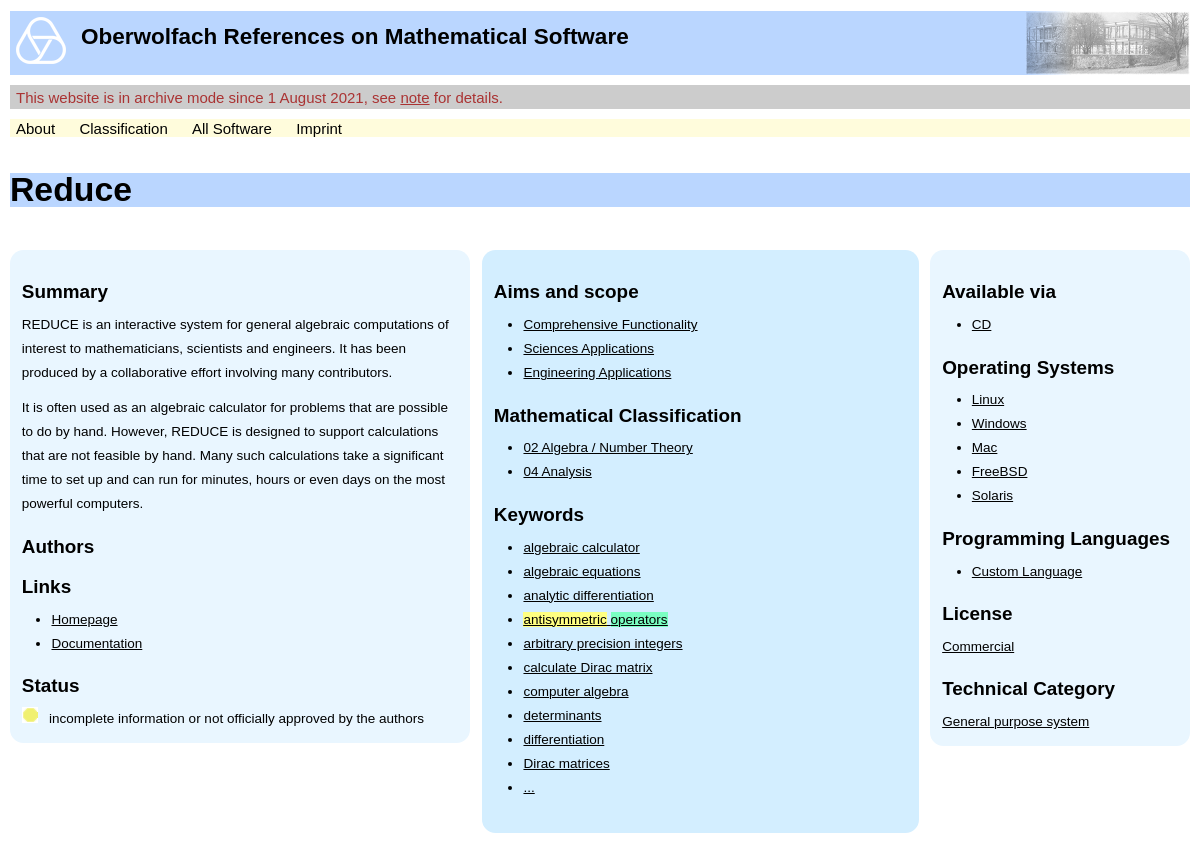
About (35, 128)
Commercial (978, 646)
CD (982, 324)
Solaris (992, 495)
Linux (988, 399)
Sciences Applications (588, 348)
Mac (985, 447)
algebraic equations (581, 571)
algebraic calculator (581, 547)
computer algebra (575, 691)
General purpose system (1015, 721)
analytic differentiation (588, 595)
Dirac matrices (566, 763)
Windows (999, 423)
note (414, 97)
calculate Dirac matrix (587, 667)
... (528, 787)
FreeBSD (1000, 471)
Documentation (96, 643)
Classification (123, 128)
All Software (232, 128)
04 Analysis (557, 471)
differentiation (563, 739)
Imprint (319, 128)
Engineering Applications (597, 372)
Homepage (84, 619)
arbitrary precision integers (602, 643)
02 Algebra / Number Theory (607, 447)
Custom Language (1027, 571)
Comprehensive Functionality (610, 324)
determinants (562, 715)
